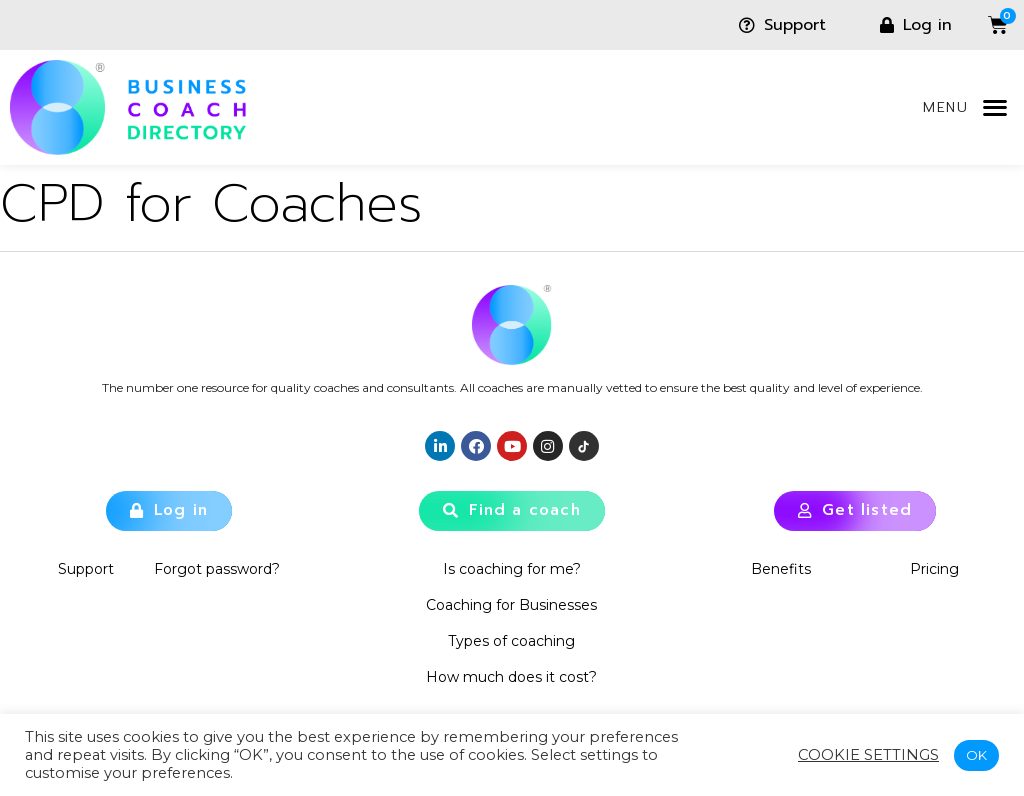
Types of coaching (511, 641)
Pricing (935, 569)
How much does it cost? (511, 677)
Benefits (781, 569)
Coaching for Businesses (511, 605)
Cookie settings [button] (868, 755)
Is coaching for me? (512, 569)
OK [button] (976, 755)
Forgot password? (217, 569)
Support (86, 569)
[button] (994, 107)
